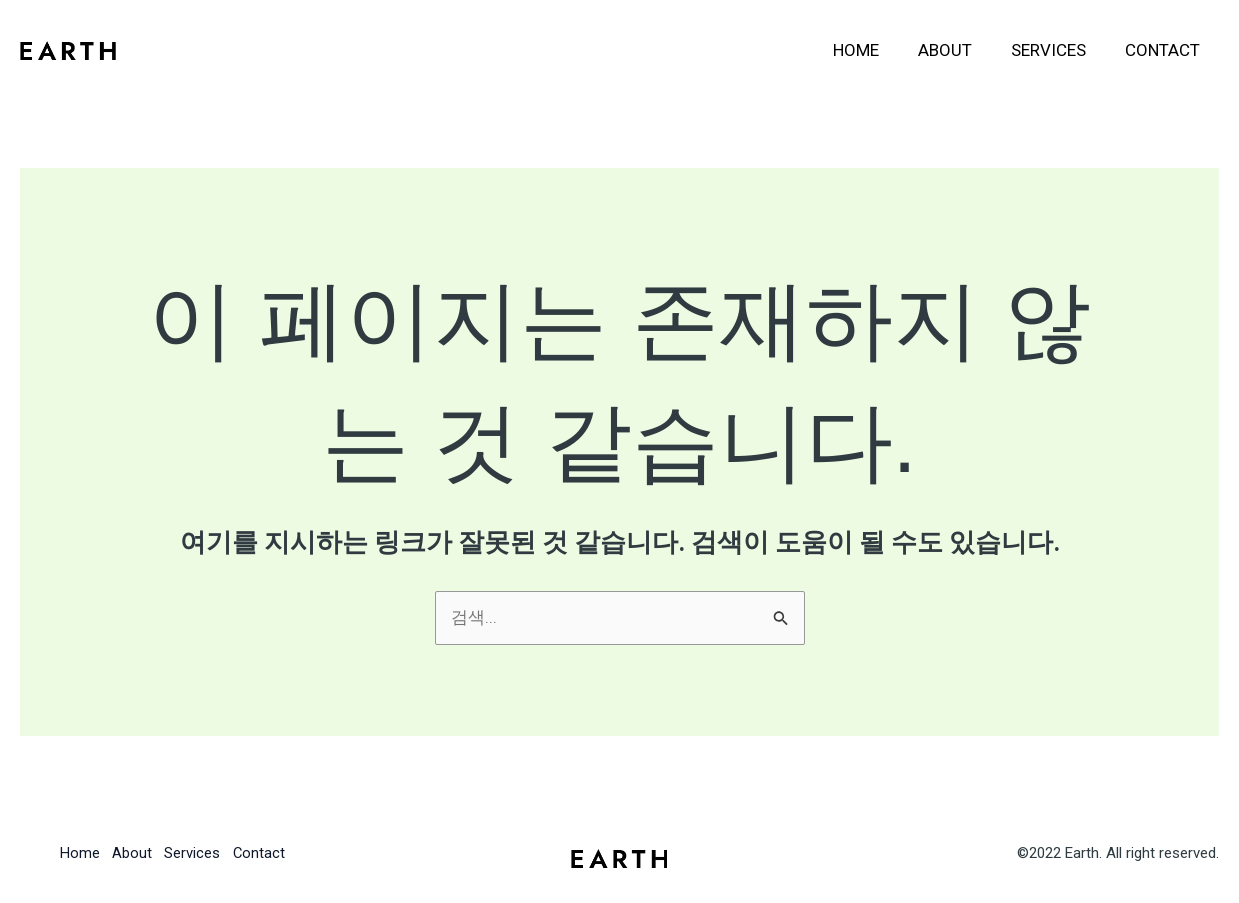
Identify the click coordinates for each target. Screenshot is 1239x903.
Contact (1164, 50)
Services (1055, 50)
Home (873, 50)
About (957, 50)
